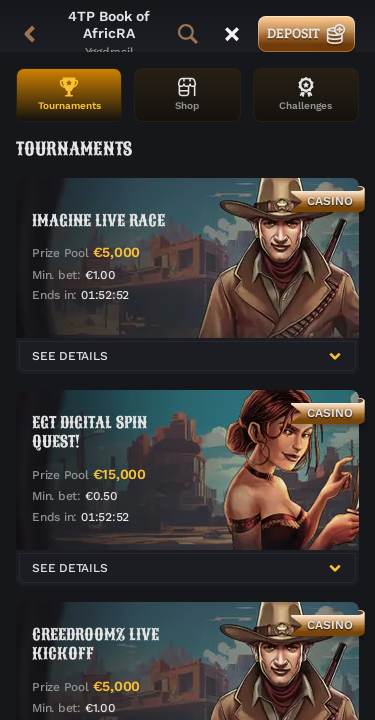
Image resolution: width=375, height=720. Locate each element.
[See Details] (335, 356)
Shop (187, 94)
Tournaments (69, 94)
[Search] (188, 34)
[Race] (232, 34)
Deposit (306, 33)
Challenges (305, 94)
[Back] (30, 34)
